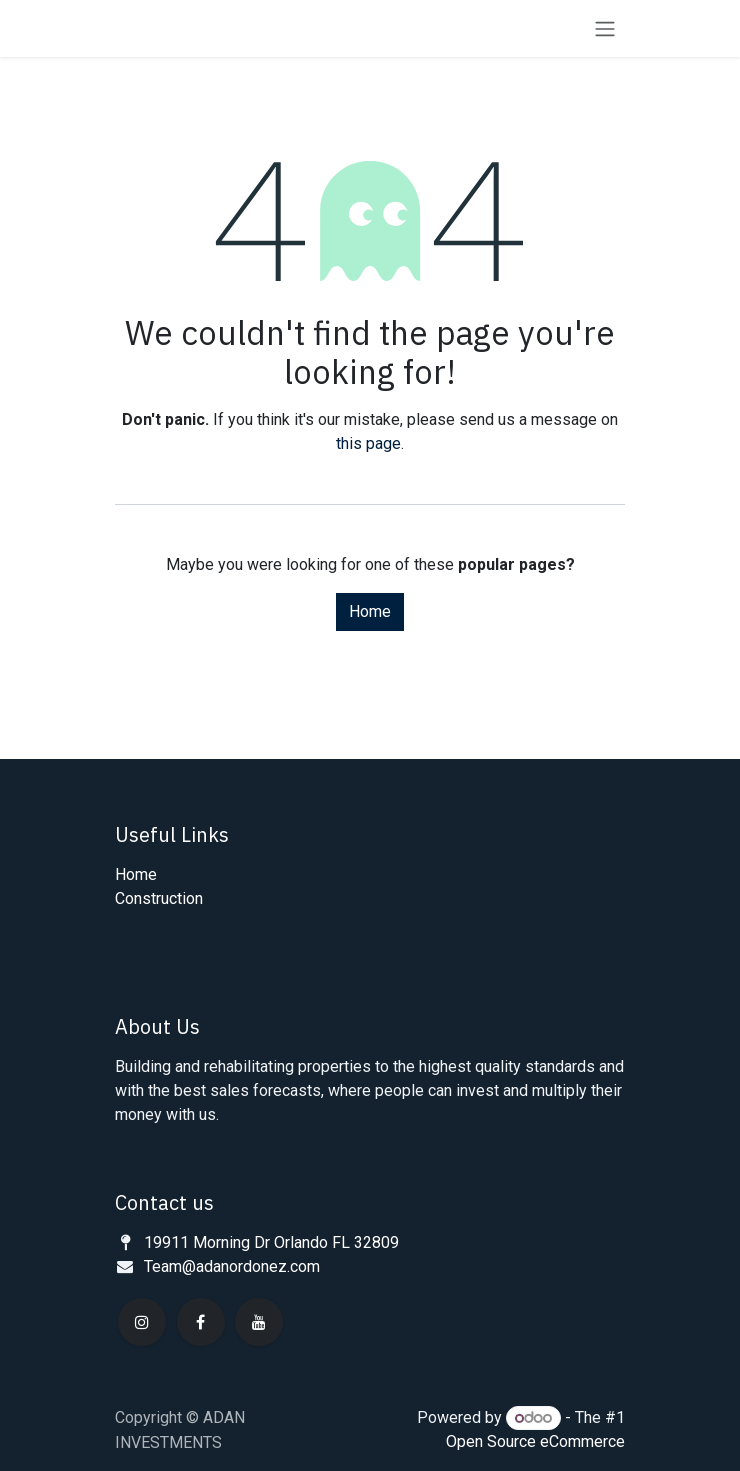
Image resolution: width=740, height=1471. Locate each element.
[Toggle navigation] (605, 28)
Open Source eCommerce (535, 1441)
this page (368, 443)
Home (370, 611)
